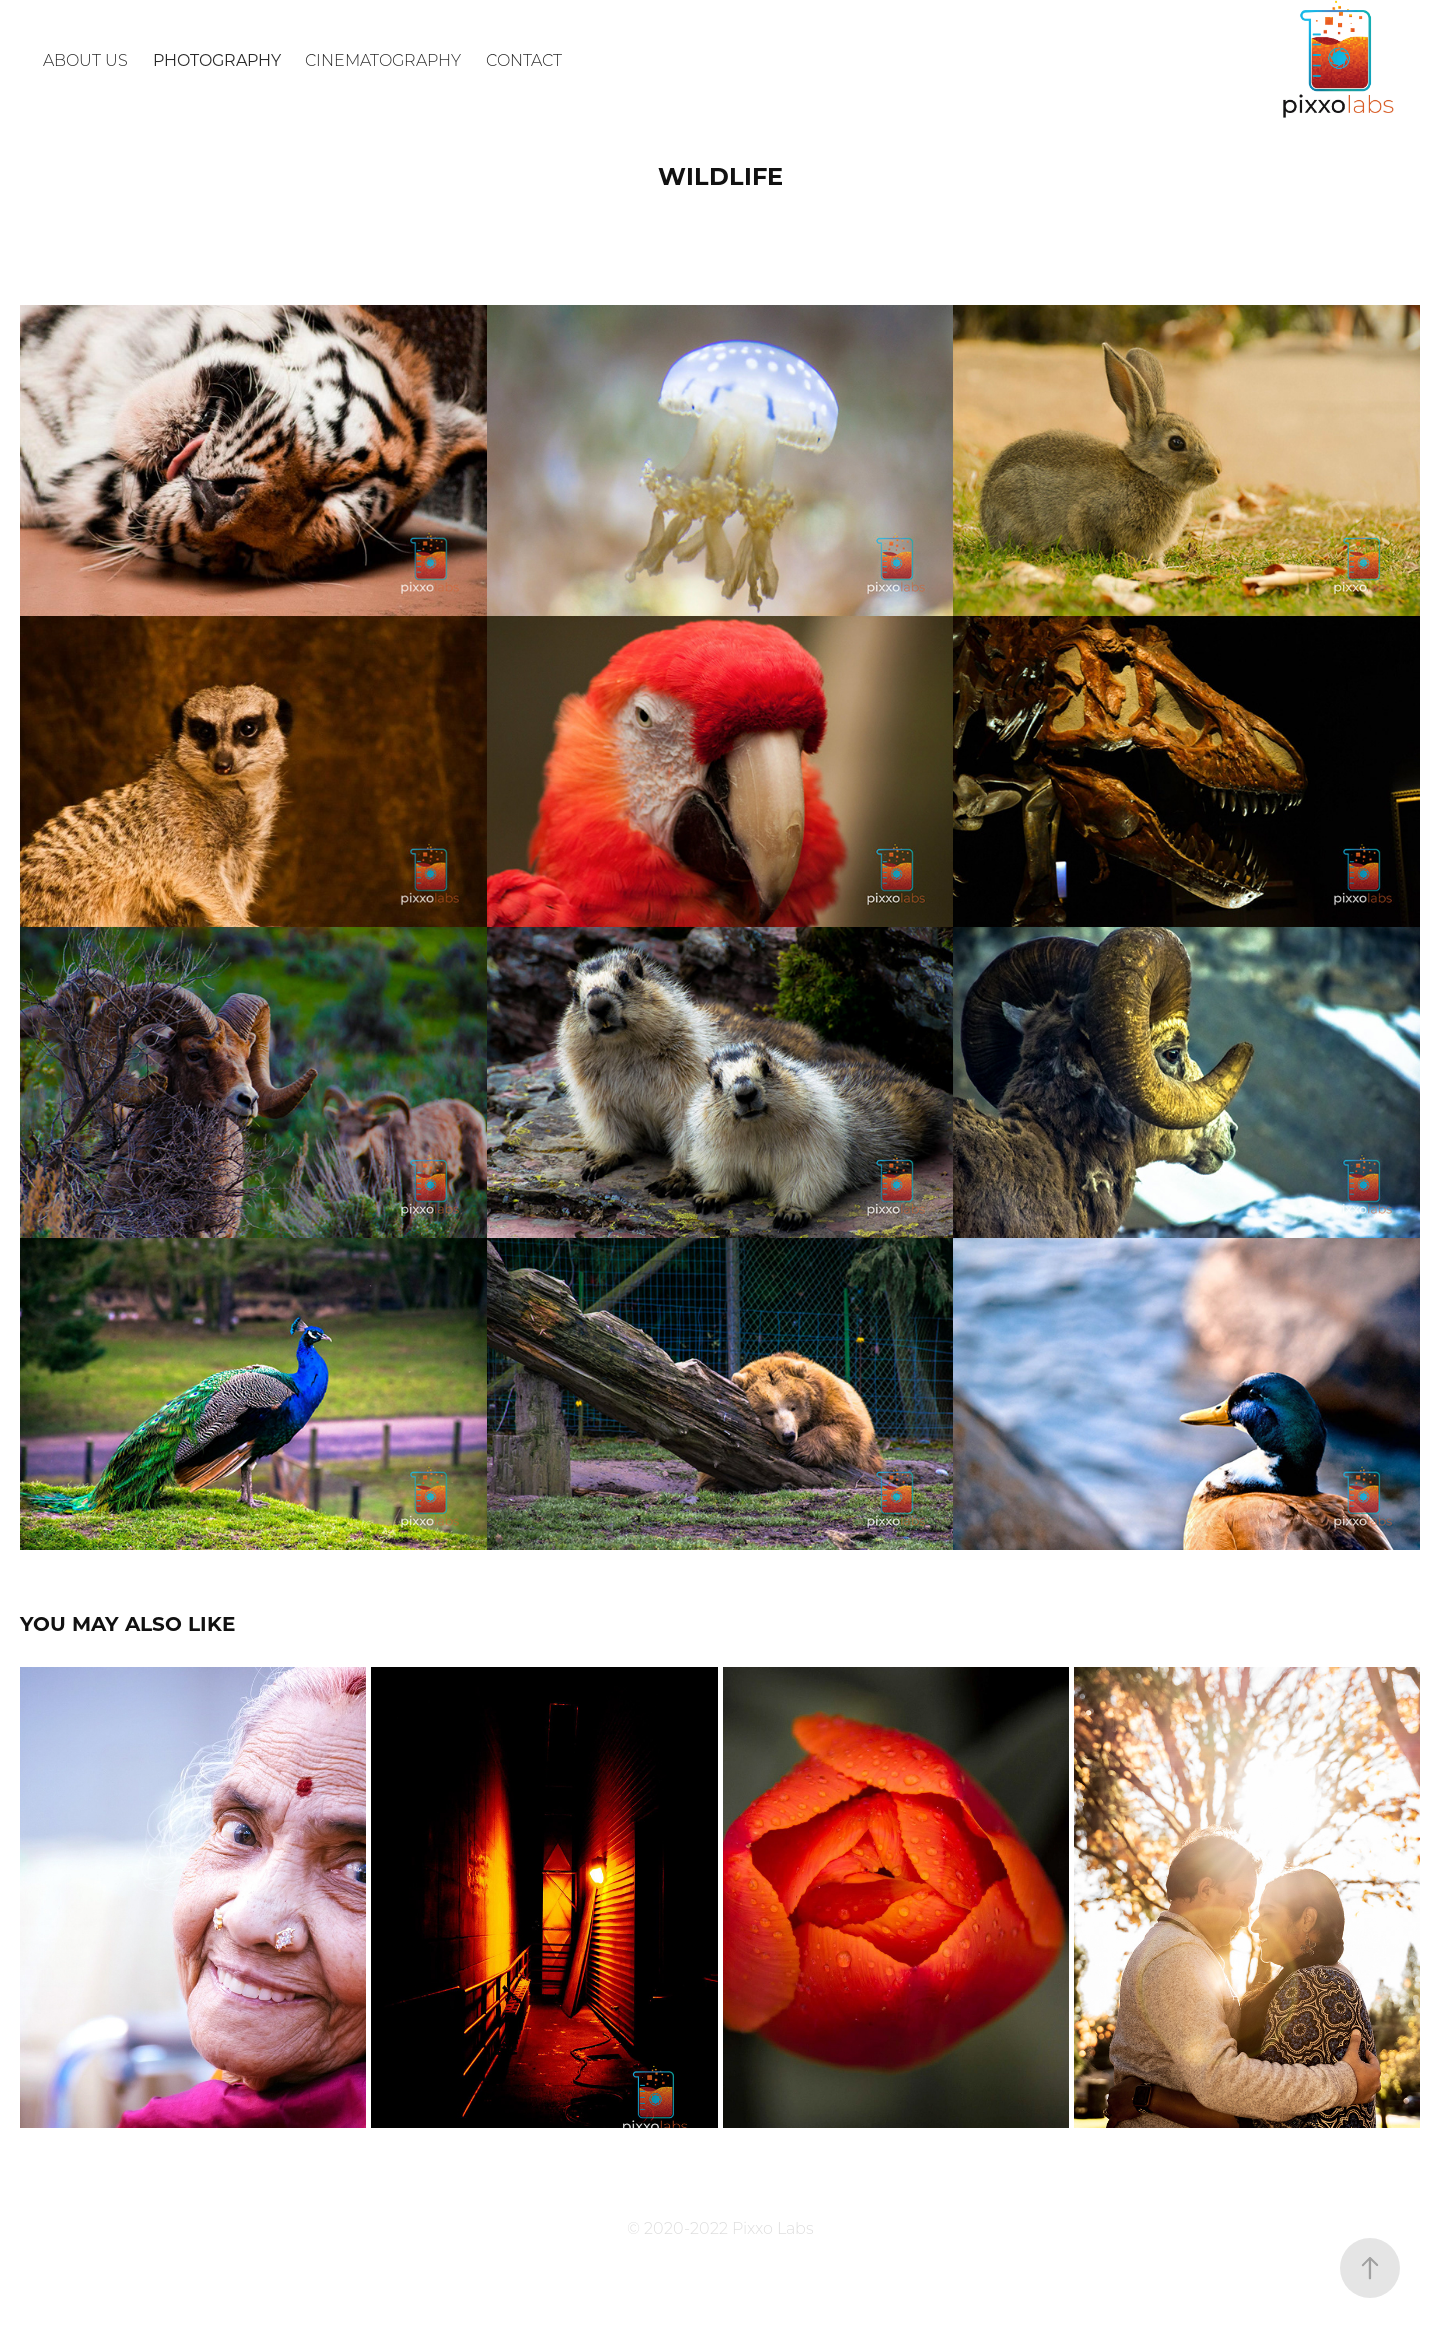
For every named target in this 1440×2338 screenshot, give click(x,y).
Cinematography (383, 59)
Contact (524, 59)
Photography (217, 59)
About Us (85, 59)
